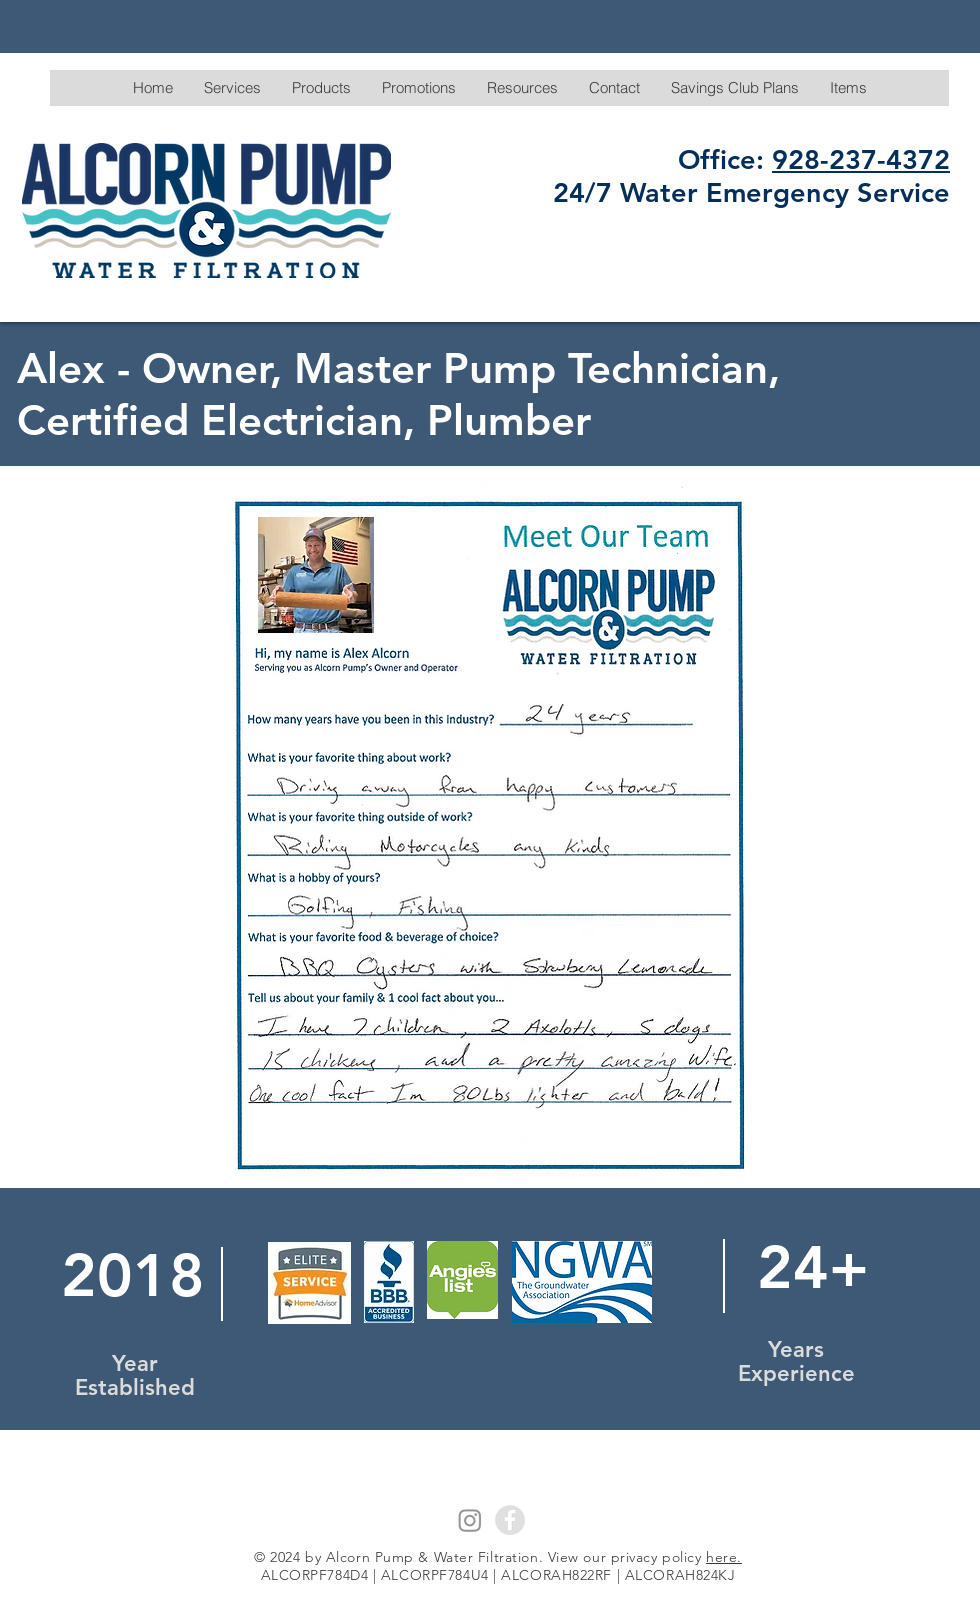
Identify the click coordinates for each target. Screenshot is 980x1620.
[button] (232, 88)
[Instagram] (470, 1520)
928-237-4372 (861, 159)
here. (724, 1557)
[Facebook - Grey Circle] (510, 1520)
